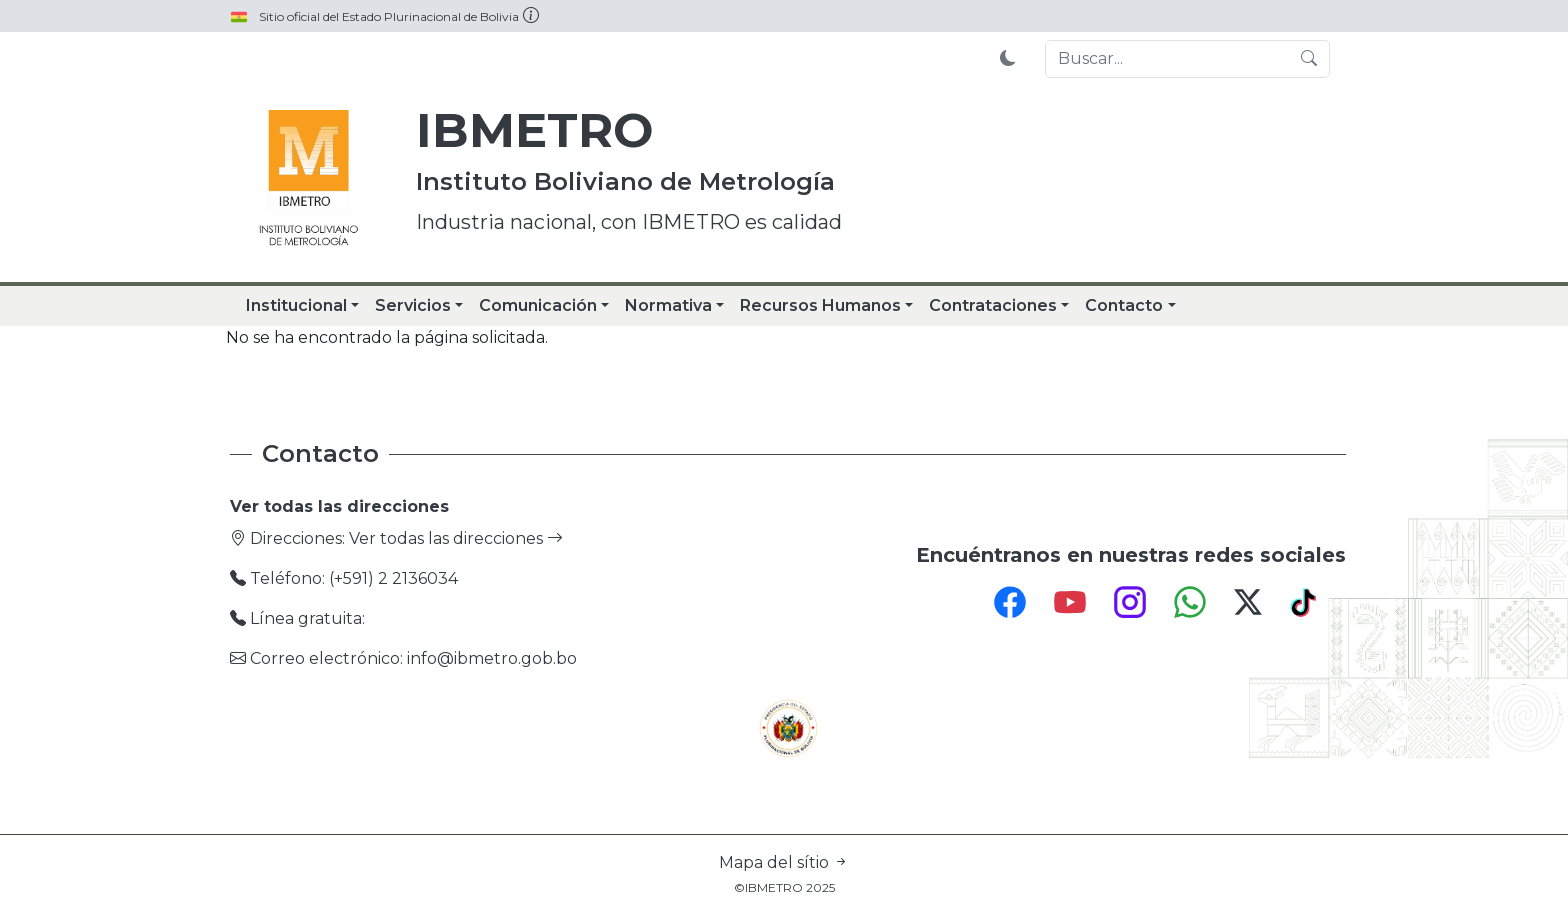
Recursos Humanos (820, 305)
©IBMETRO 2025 (784, 887)
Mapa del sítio (784, 862)
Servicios (413, 305)
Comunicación (538, 305)
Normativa (668, 305)
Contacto (1124, 305)
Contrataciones (993, 305)
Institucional (296, 305)
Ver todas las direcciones (456, 538)
